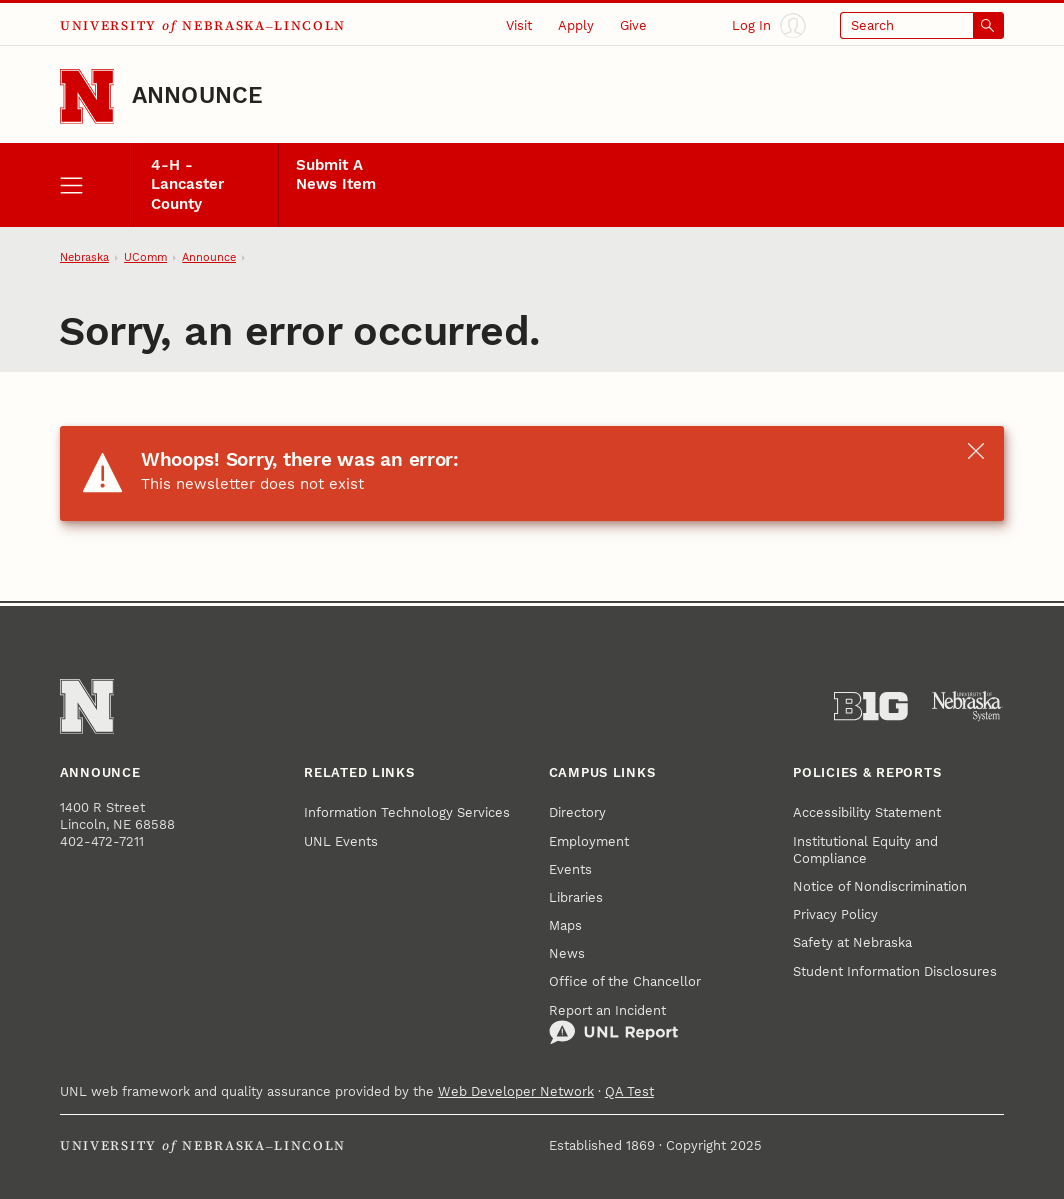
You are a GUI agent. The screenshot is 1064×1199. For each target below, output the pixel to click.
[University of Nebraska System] (968, 706)
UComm (145, 257)
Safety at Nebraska (852, 942)
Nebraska (84, 257)
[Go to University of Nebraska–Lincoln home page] (87, 96)
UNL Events (341, 841)
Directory (577, 812)
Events (570, 869)
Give (633, 25)
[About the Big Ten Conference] (871, 706)
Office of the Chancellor (625, 981)
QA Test (629, 1091)
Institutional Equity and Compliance (865, 850)
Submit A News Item (336, 174)
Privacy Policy (835, 914)
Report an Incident (613, 1024)
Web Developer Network (516, 1091)
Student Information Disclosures (895, 971)
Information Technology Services (407, 812)
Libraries (576, 897)
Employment (589, 841)
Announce (198, 95)
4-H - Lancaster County (187, 184)
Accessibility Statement (867, 812)
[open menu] (96, 185)
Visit (519, 25)
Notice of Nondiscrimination (880, 886)
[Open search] (922, 26)
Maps (565, 925)
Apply (576, 25)
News (567, 953)
